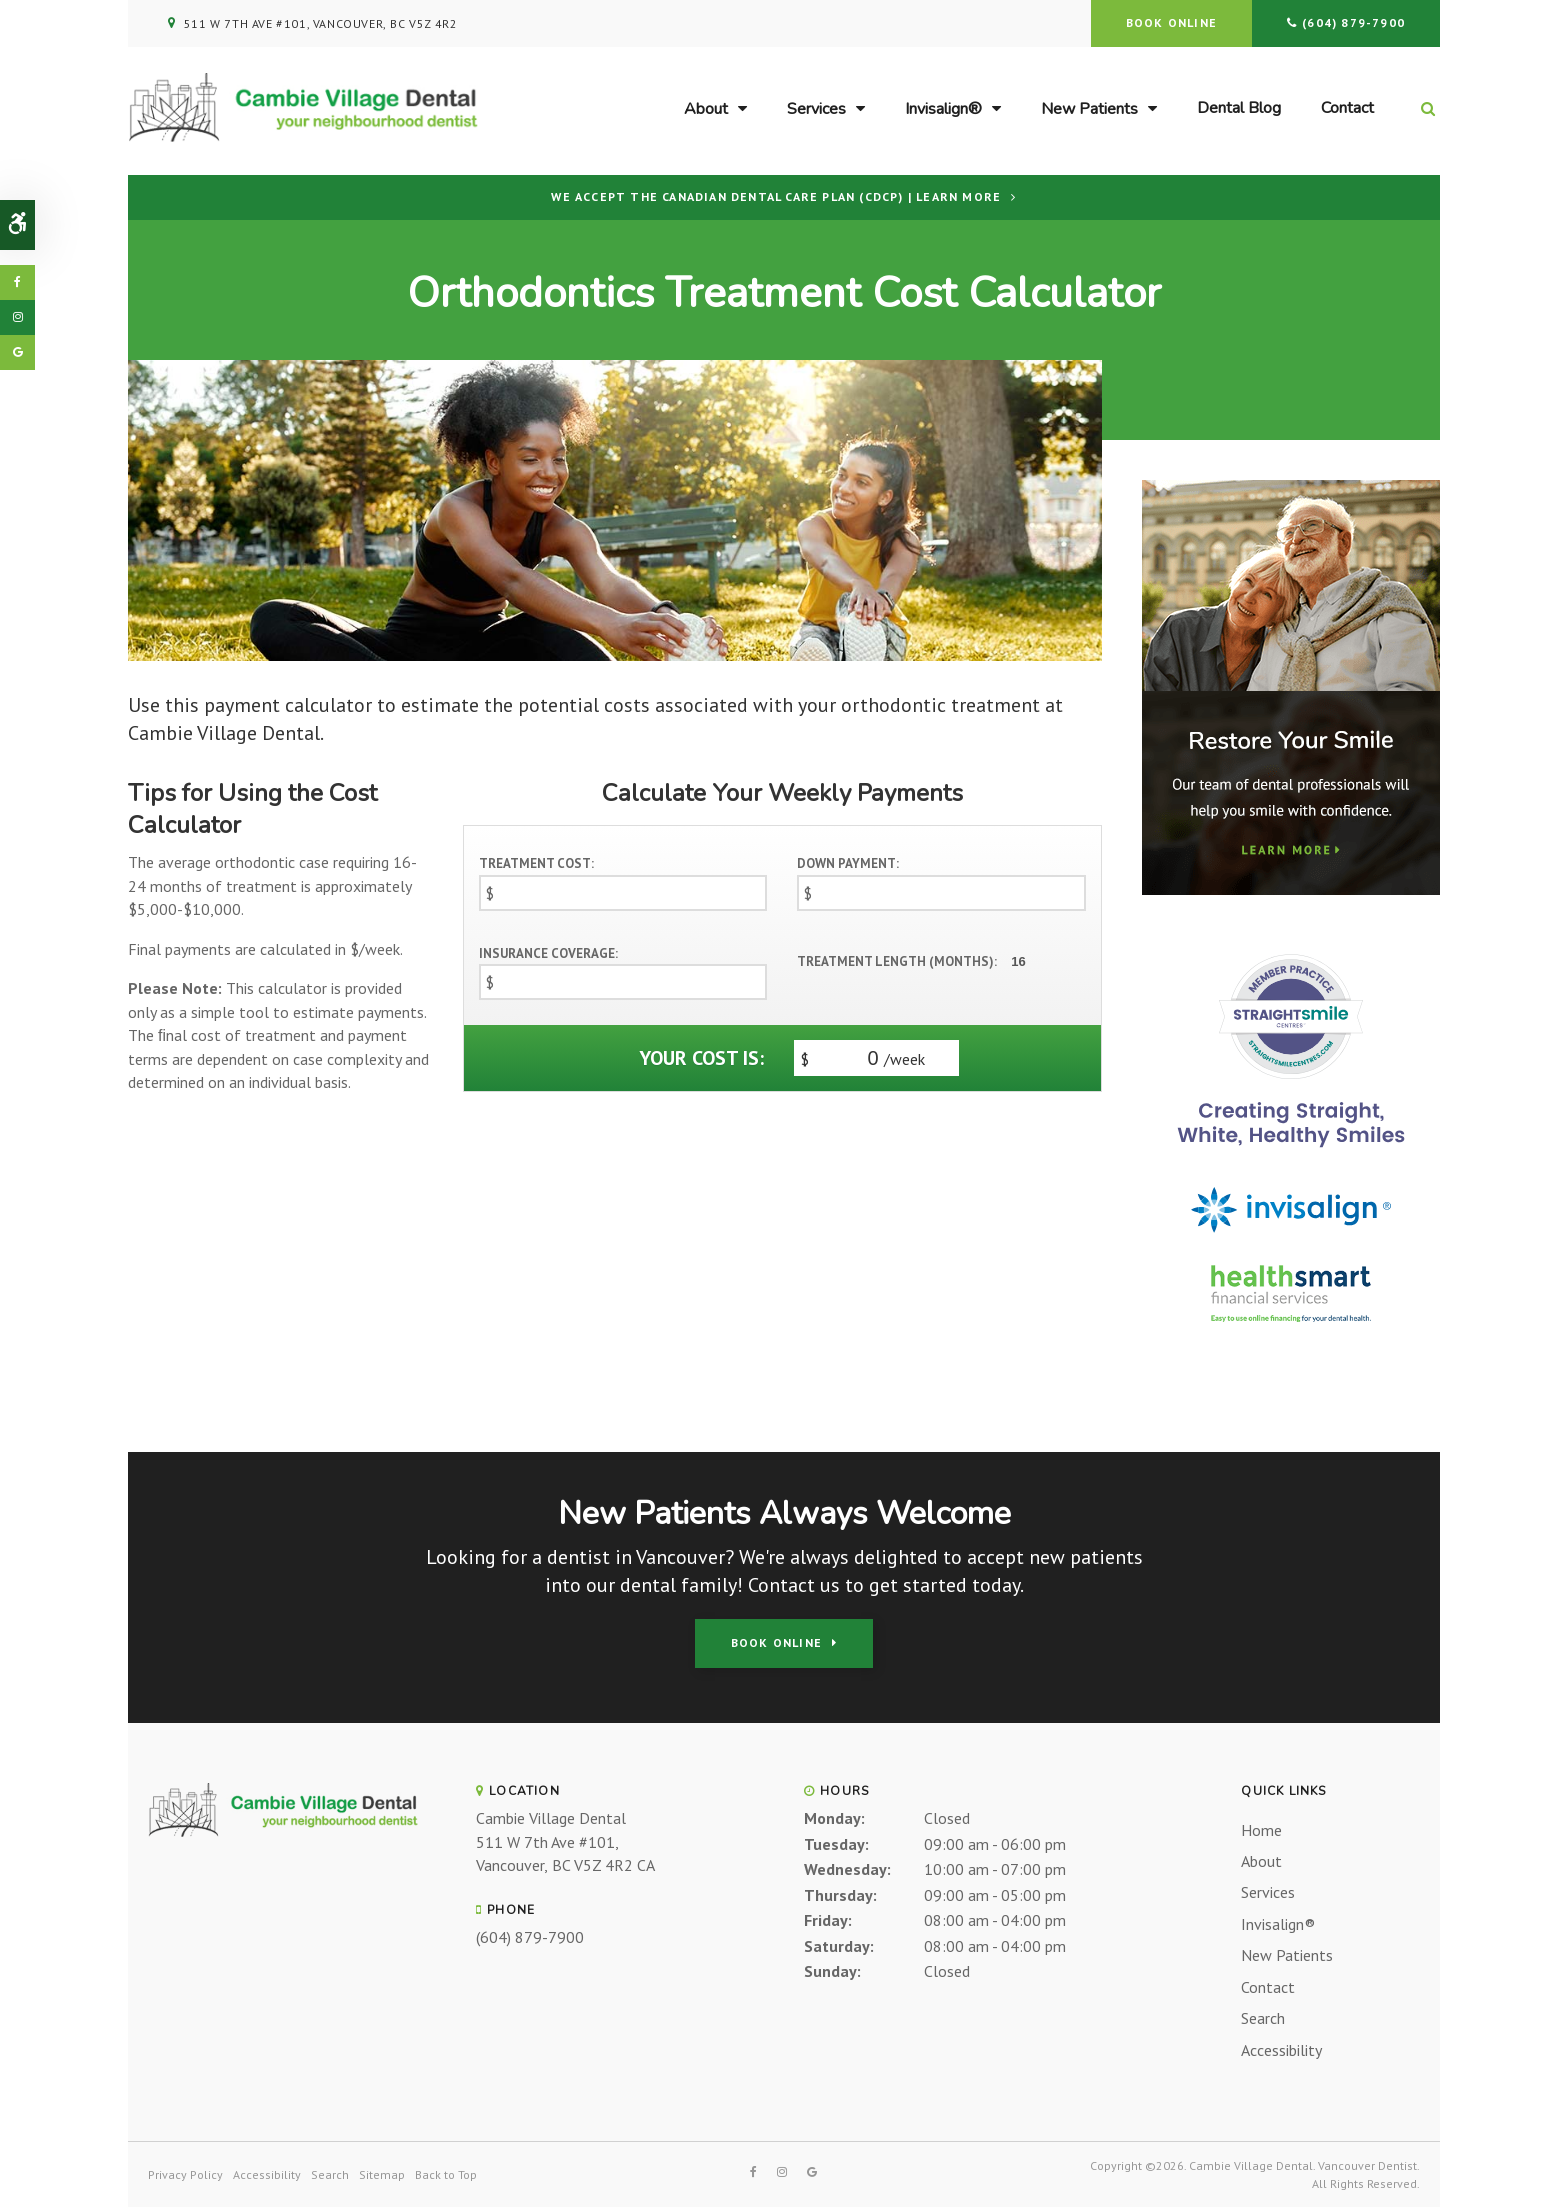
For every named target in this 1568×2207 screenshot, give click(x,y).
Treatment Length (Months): (897, 961)
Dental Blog (1239, 108)
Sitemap (382, 2174)
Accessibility (1281, 2050)
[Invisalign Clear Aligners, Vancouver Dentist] (1291, 1210)
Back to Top (446, 2174)
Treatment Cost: (536, 863)
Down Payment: (848, 863)
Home (1261, 1830)
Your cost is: (701, 1058)
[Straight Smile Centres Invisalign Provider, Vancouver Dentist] (1291, 1049)
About (706, 109)
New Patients (1089, 109)
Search (1263, 2018)
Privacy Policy (185, 2174)
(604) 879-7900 (1353, 22)
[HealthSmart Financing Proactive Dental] (1291, 1293)
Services (816, 109)
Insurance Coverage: (548, 953)
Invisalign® (943, 109)
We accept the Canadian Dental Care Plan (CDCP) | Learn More (776, 197)
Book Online (1171, 22)
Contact (1347, 108)
